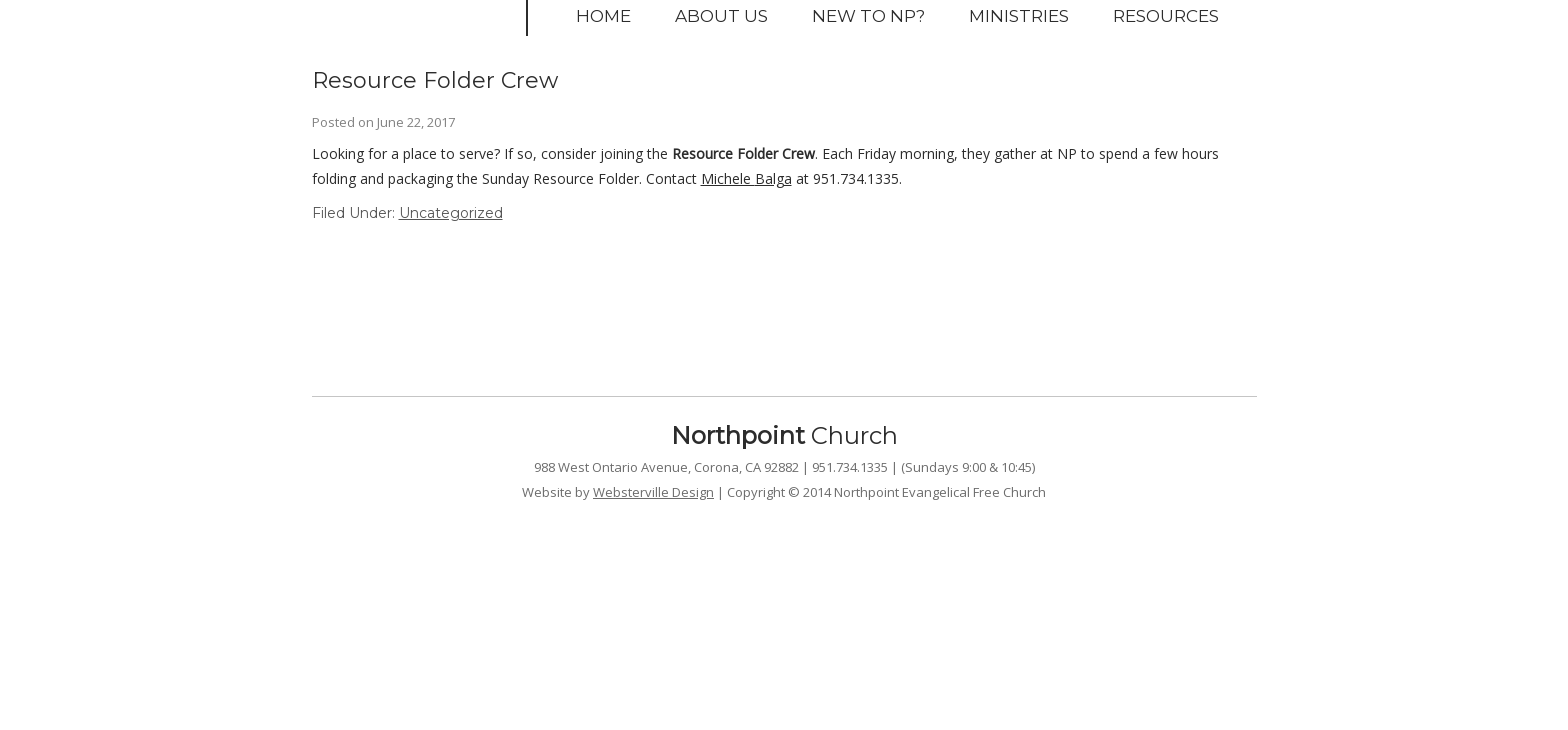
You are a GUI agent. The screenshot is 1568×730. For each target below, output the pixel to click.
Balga (773, 178)
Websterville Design (653, 492)
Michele (728, 178)
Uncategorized (451, 213)
